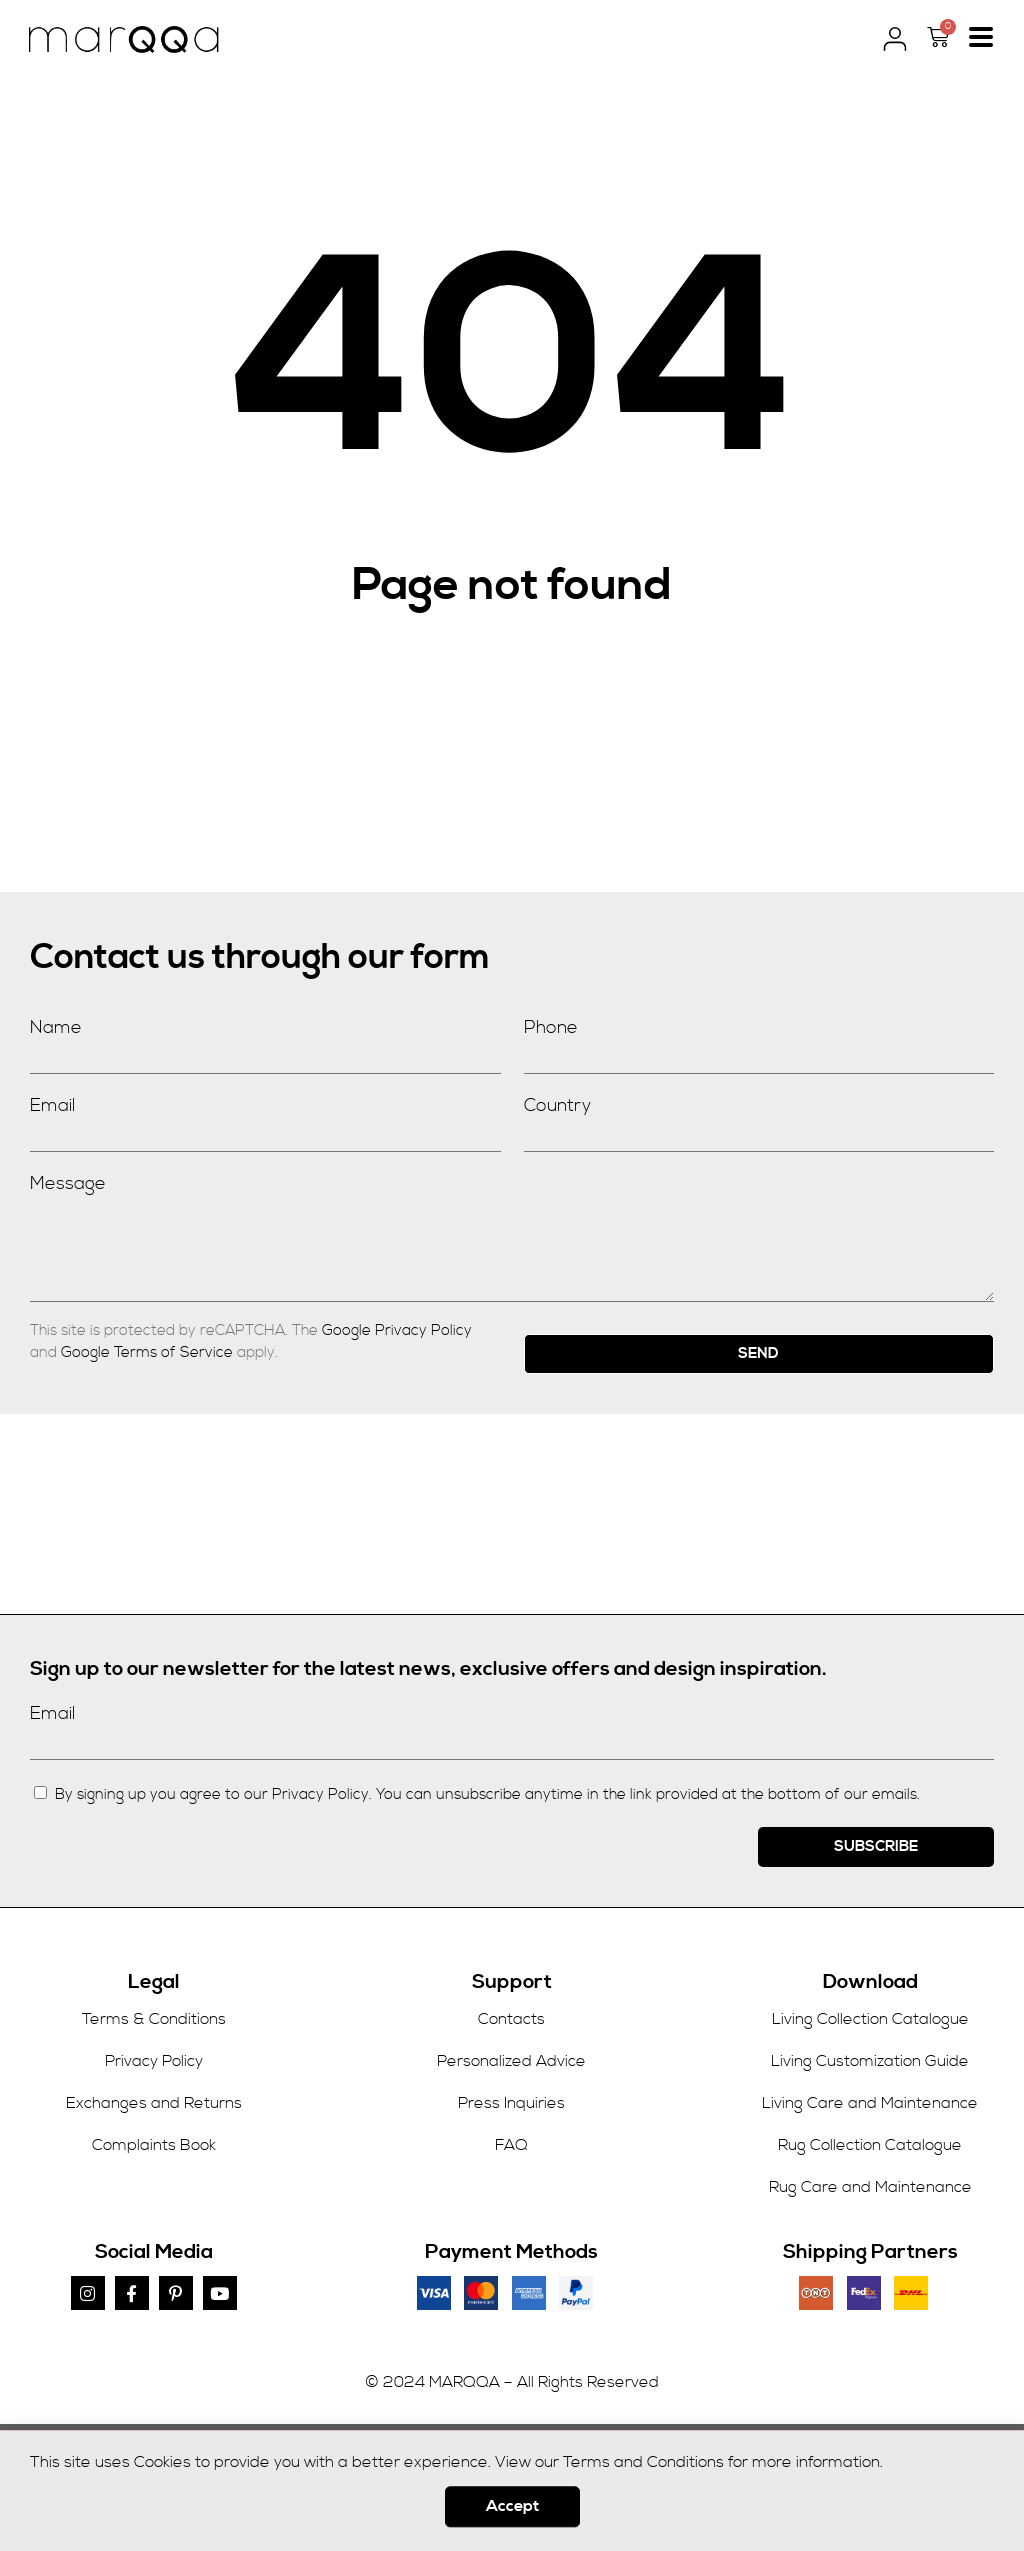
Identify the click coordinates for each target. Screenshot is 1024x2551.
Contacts (511, 2019)
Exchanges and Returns (154, 2103)
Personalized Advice (511, 2061)
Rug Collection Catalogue (870, 2145)
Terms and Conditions (643, 2475)
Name (56, 1027)
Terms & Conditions (154, 2019)
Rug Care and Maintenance (870, 2187)
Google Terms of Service (147, 1352)
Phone (551, 1027)
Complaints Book (154, 2145)
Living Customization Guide (870, 2061)
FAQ (511, 2145)
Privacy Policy (154, 2061)
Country (557, 1105)
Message (68, 1183)
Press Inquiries (511, 2103)
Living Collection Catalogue (870, 2019)
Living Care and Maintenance (870, 2103)
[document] (512, 2487)
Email (52, 1105)
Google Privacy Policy (397, 1330)
